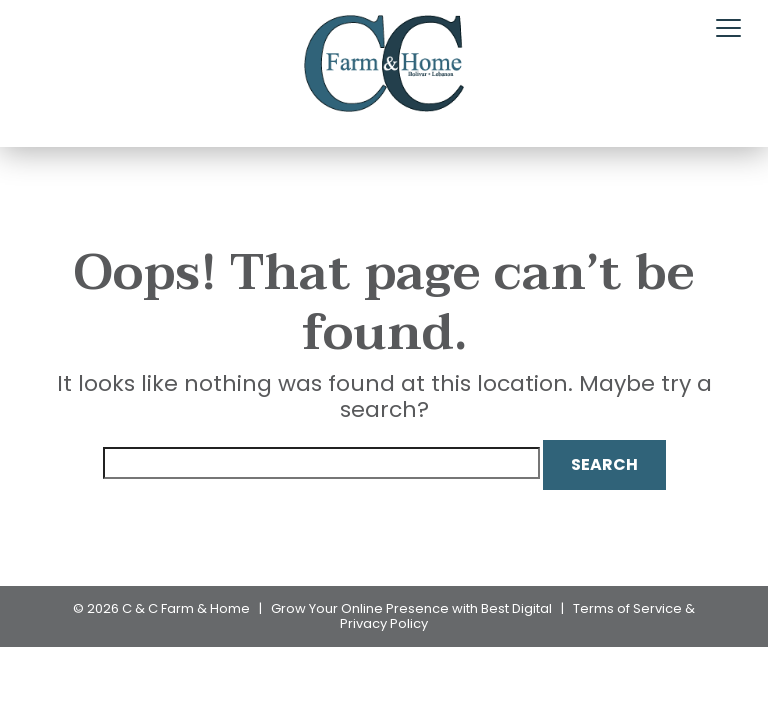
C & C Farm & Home (186, 608)
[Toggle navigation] (728, 29)
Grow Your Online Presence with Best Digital (411, 608)
